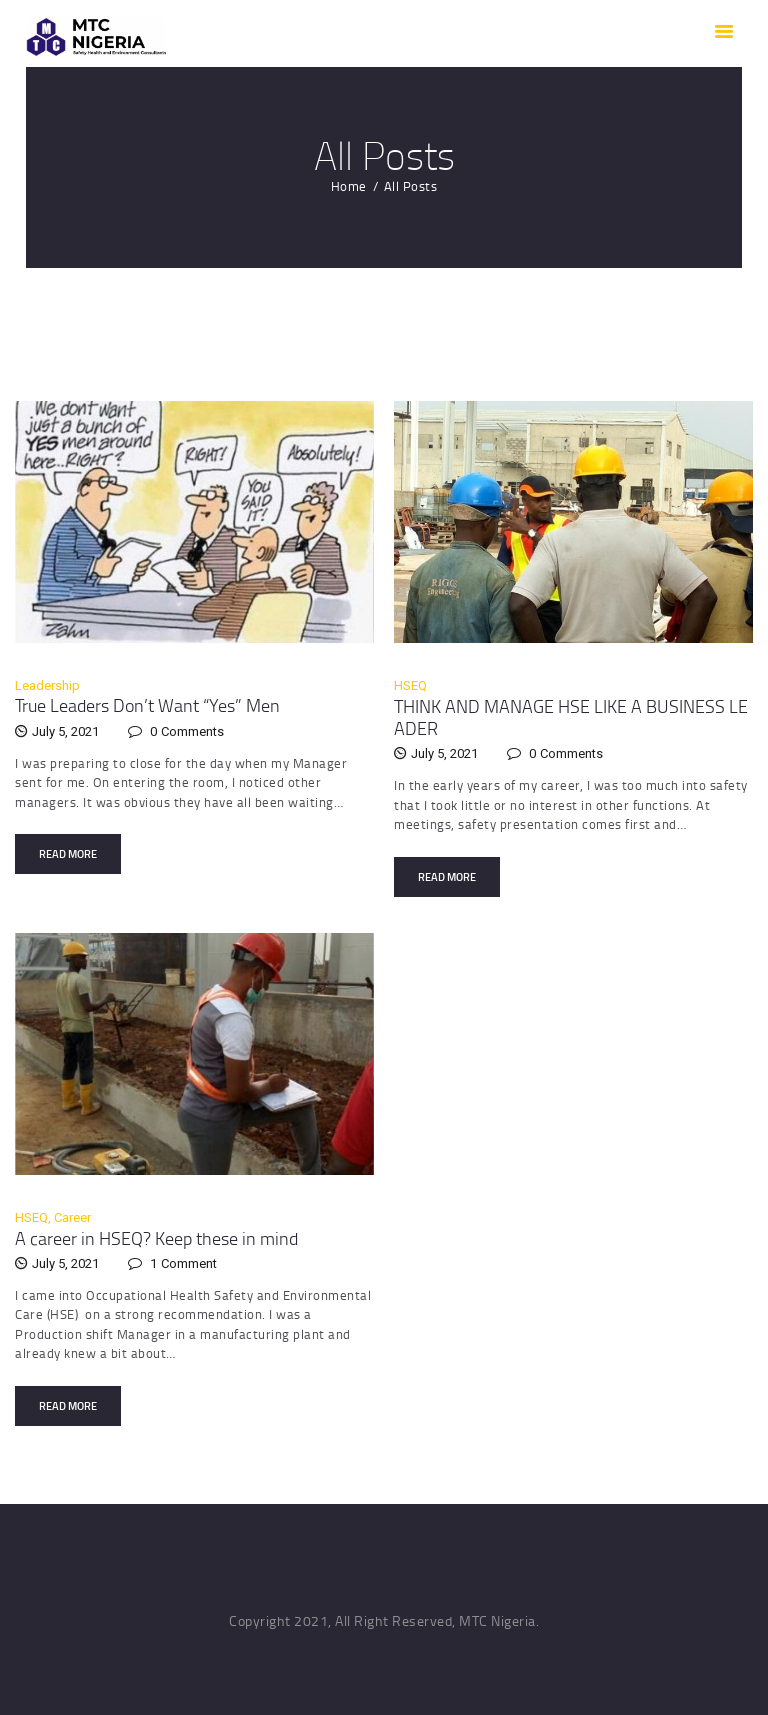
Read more (68, 854)
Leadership (47, 685)
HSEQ (410, 685)
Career (72, 1217)
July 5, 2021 (65, 731)
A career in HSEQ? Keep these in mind (156, 1238)
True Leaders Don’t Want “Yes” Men (147, 705)
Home (349, 186)
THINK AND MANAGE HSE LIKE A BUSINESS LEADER (571, 717)
